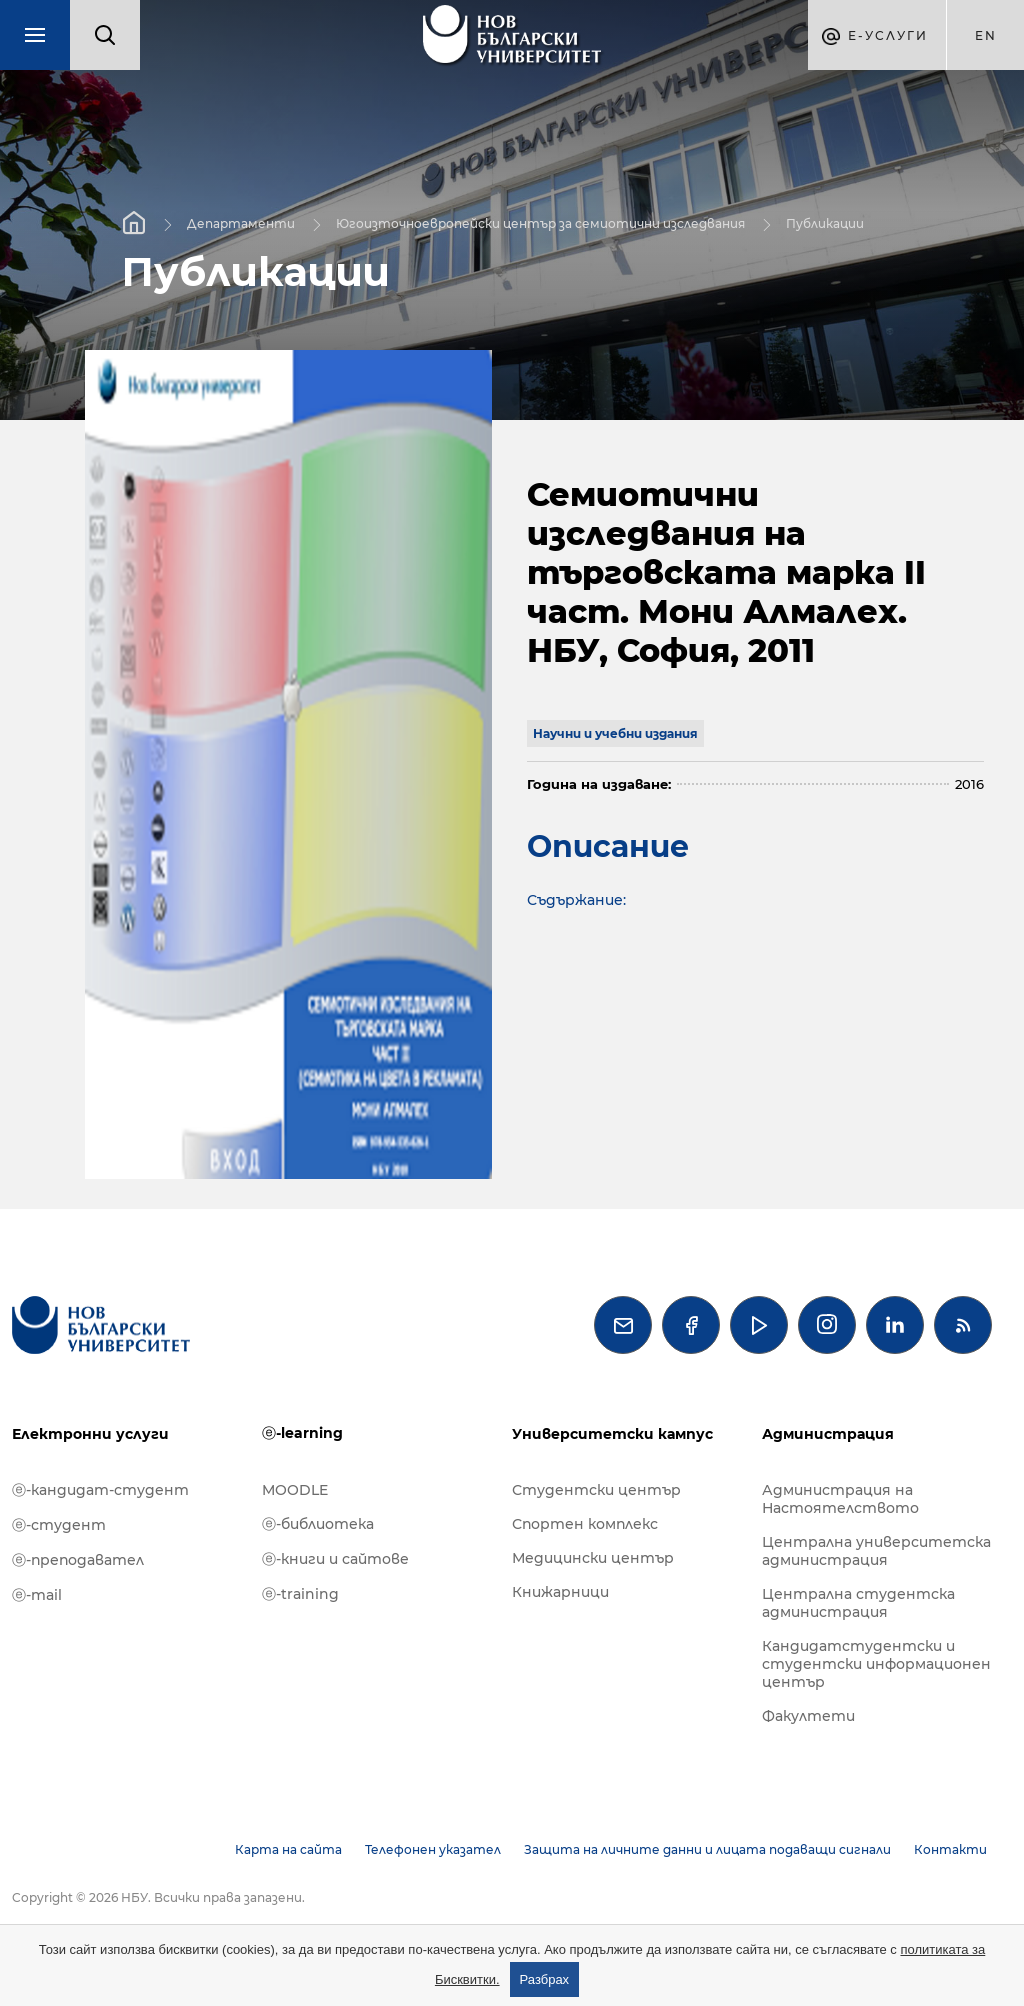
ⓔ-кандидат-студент (100, 1490)
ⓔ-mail (37, 1595)
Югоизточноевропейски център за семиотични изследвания (540, 222)
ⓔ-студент (59, 1525)
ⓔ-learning (302, 1433)
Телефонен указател (433, 1849)
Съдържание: (576, 900)
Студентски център (596, 1490)
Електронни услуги (90, 1434)
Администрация (828, 1434)
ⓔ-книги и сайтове (335, 1559)
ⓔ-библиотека (318, 1524)
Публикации (825, 222)
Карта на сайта (288, 1849)
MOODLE (295, 1490)
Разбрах (545, 1979)
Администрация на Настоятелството (840, 1499)
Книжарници (560, 1592)
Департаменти (241, 222)
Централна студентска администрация (858, 1603)
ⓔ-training (300, 1594)
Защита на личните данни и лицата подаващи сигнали (707, 1849)
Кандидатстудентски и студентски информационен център (876, 1664)
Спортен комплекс (585, 1524)
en (986, 35)
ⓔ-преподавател (78, 1560)
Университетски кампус (612, 1434)
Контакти (950, 1849)
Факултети (808, 1716)
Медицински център (593, 1558)
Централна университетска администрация (876, 1551)
